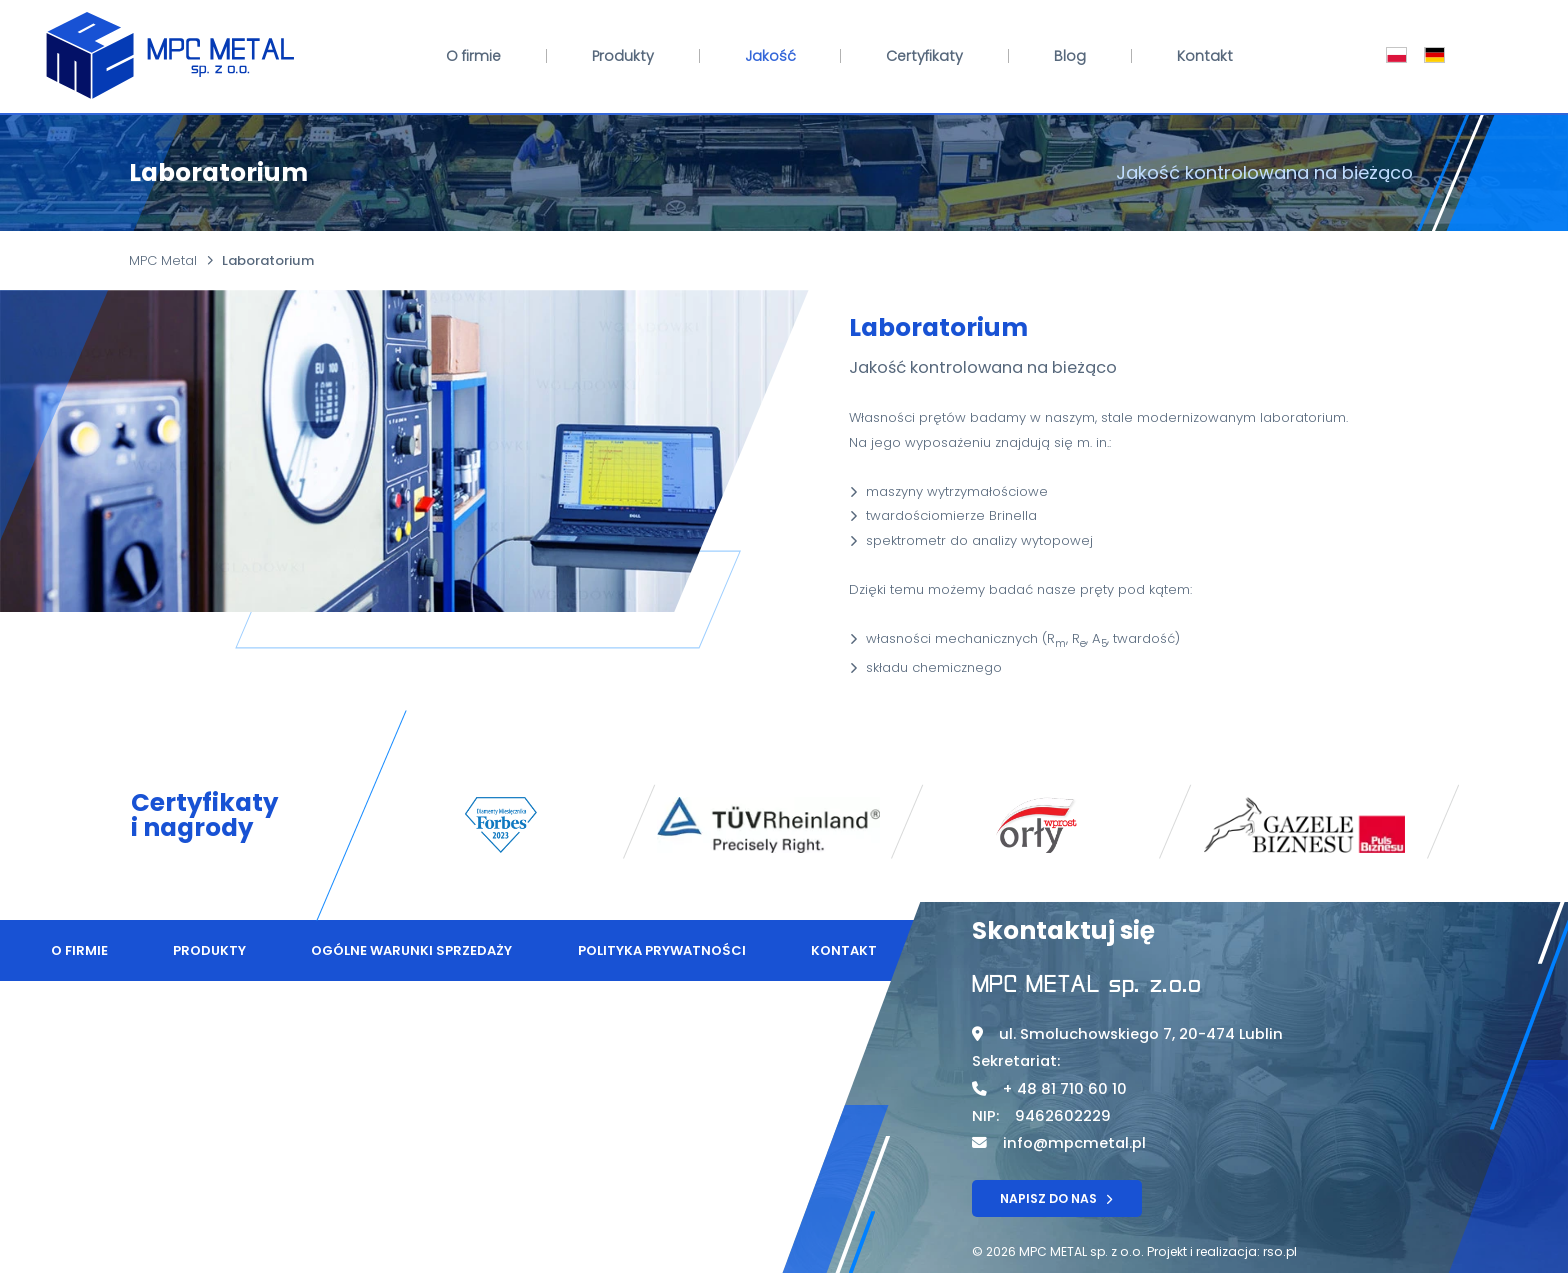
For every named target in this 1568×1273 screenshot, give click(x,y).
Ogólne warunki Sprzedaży (411, 950)
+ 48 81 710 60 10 (1065, 1089)
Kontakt (1205, 56)
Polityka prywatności (662, 950)
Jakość (770, 56)
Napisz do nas (1056, 1198)
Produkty (623, 56)
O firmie (473, 56)
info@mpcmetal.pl (1074, 1143)
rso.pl (1280, 1251)
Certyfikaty (924, 56)
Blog (1070, 56)
